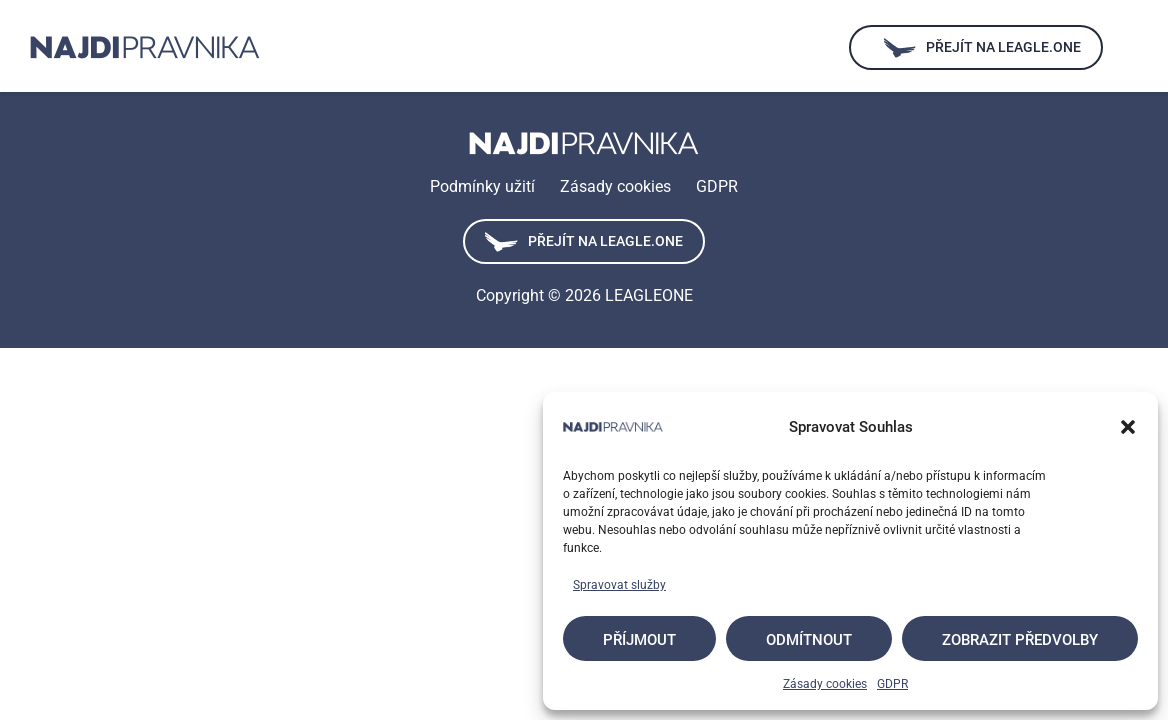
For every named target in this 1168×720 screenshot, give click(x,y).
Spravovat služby (619, 585)
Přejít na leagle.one (583, 242)
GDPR (892, 684)
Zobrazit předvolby (1020, 640)
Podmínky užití (482, 186)
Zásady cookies (825, 684)
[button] (1128, 427)
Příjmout (639, 640)
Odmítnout (809, 640)
